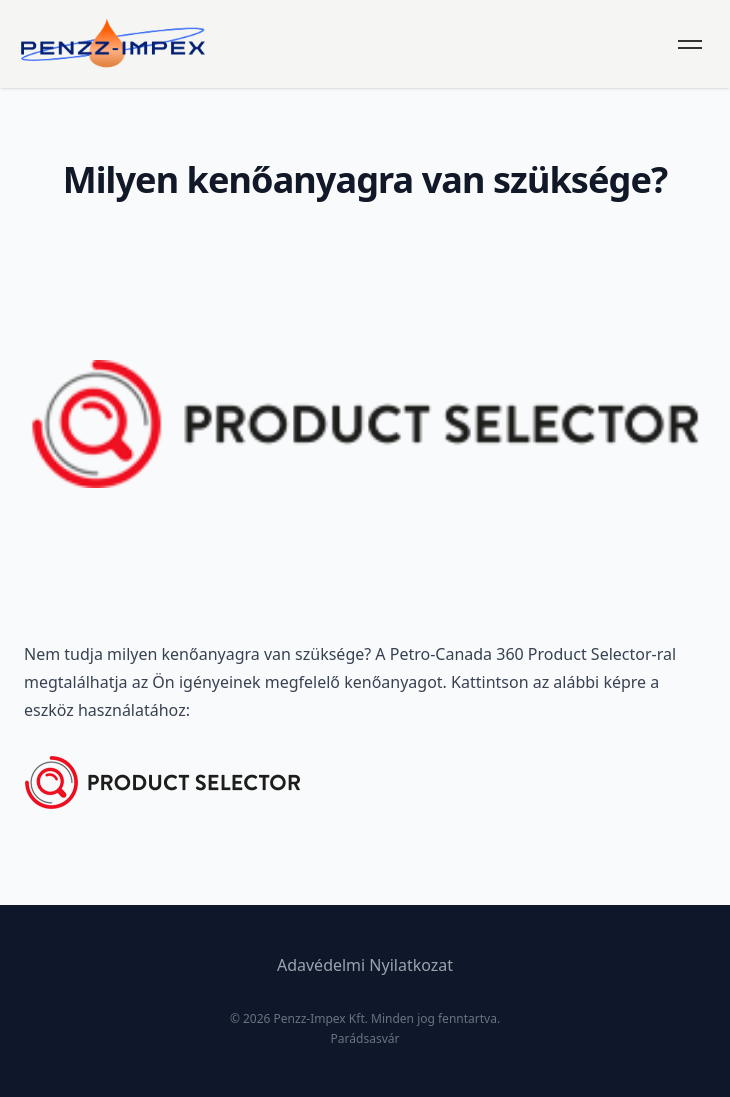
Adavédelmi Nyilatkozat (365, 965)
